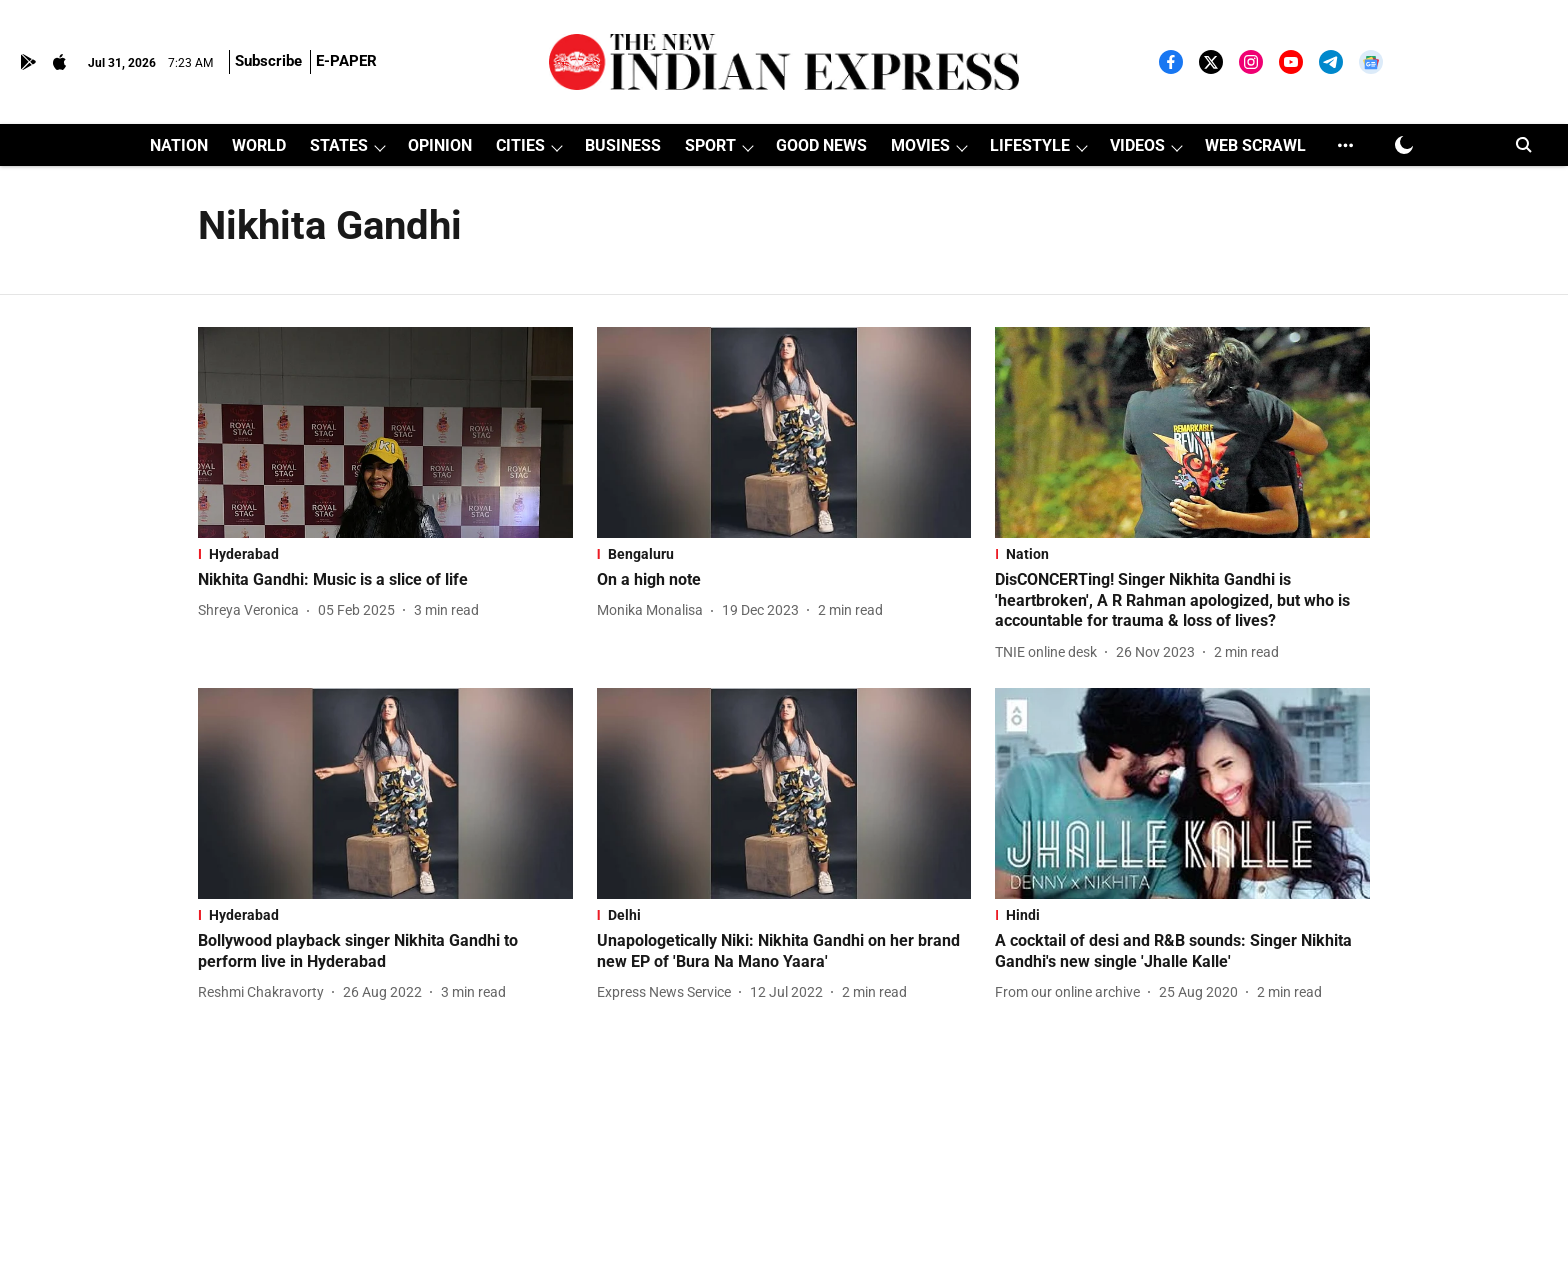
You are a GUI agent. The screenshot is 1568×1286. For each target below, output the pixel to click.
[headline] (385, 580)
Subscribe (268, 61)
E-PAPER (346, 61)
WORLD (259, 145)
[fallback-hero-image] (385, 432)
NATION (179, 145)
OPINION (440, 145)
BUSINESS (623, 145)
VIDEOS (1137, 145)
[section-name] (385, 554)
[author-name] (252, 610)
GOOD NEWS (821, 145)
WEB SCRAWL (1255, 145)
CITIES (520, 145)
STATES (339, 145)
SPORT (710, 145)
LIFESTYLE (1030, 145)
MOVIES (920, 145)
